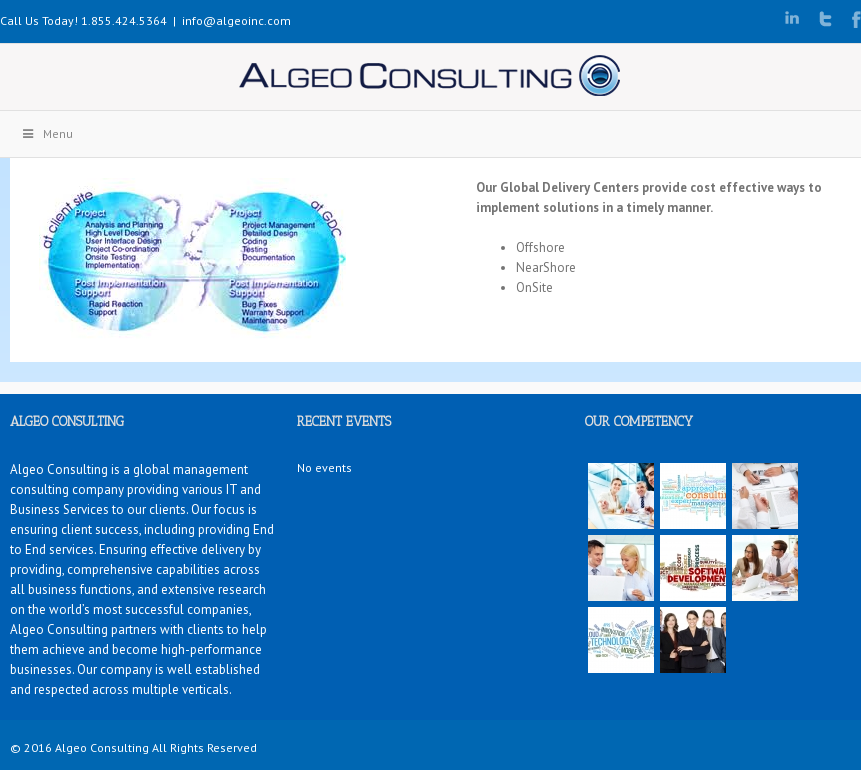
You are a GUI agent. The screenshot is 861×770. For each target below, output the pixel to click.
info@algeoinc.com (236, 20)
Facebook (856, 19)
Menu (46, 133)
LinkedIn (792, 17)
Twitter (825, 19)
